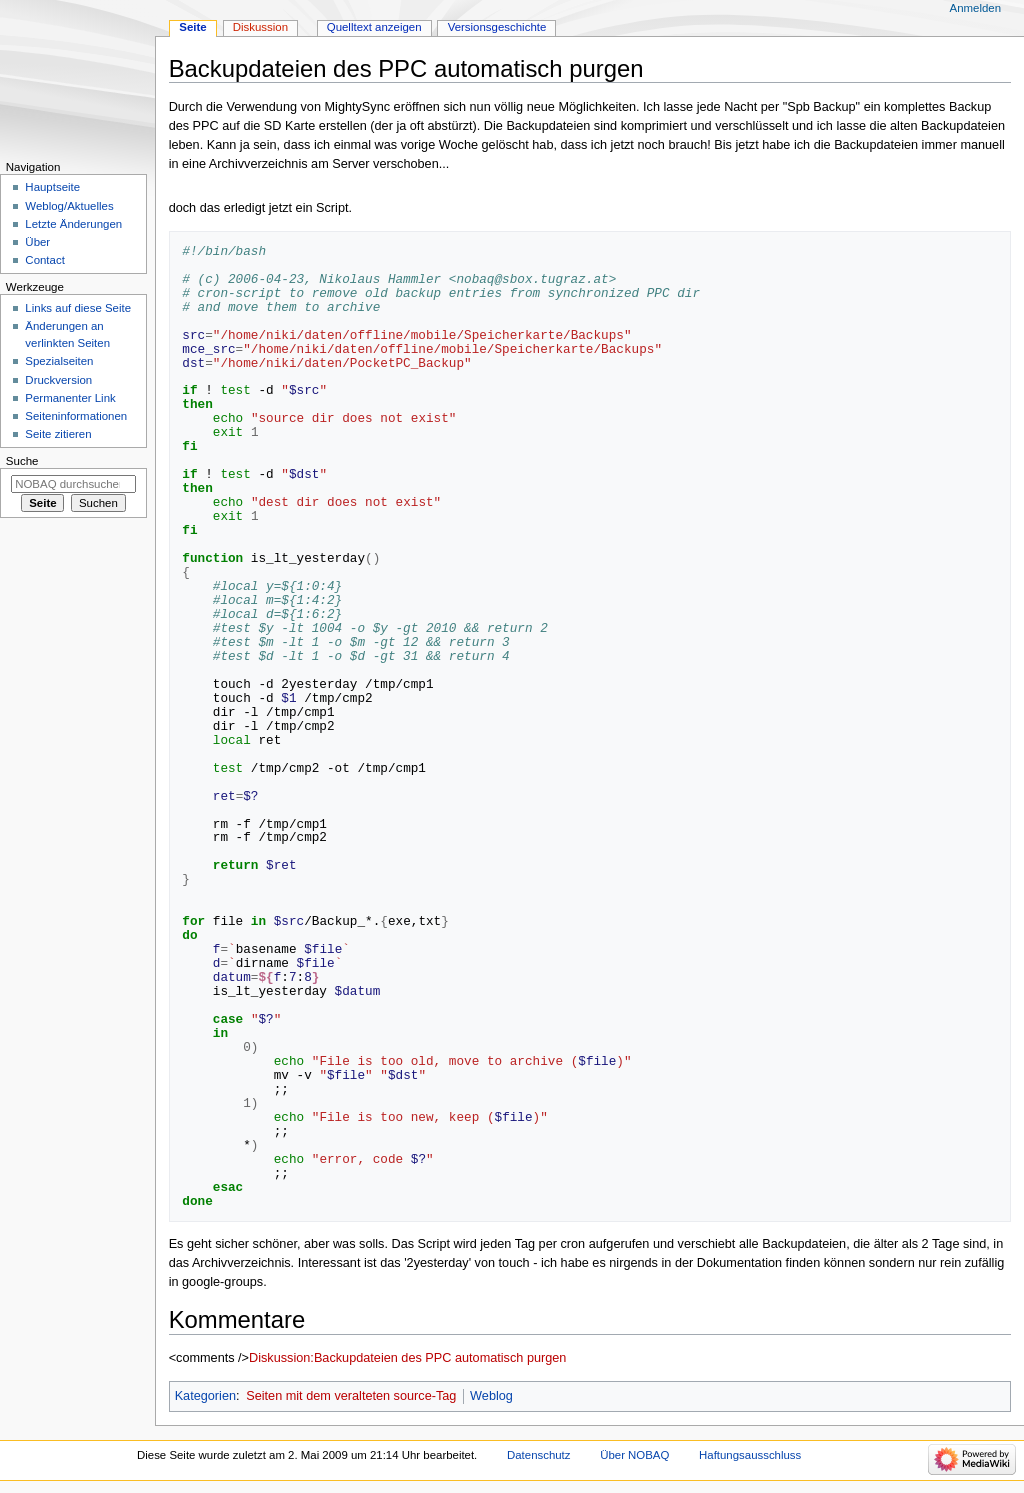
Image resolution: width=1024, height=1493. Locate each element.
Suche (22, 461)
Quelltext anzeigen (374, 27)
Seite (192, 27)
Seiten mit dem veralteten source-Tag (351, 1396)
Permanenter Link (70, 398)
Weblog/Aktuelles (69, 206)
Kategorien (205, 1396)
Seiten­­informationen (76, 416)
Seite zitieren (58, 434)
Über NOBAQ (634, 1455)
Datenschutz (539, 1455)
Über (37, 242)
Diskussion (260, 27)
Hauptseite (52, 187)
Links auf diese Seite (78, 308)
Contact (44, 260)
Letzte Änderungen (73, 224)
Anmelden (976, 8)
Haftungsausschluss (750, 1455)
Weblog (491, 1396)
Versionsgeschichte (497, 27)
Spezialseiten (59, 361)
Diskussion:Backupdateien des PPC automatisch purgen (407, 1358)
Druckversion (58, 380)
